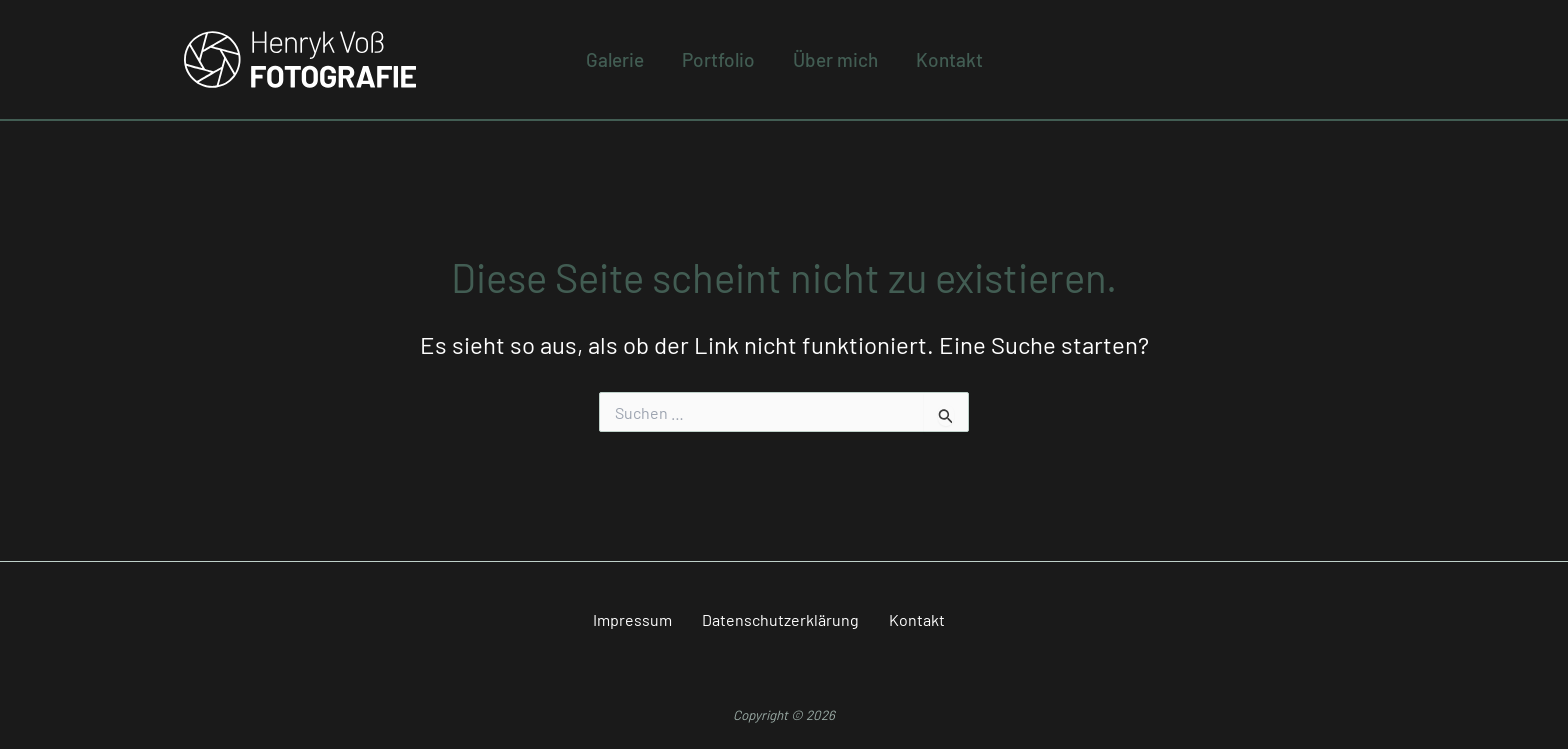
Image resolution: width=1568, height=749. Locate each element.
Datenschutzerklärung (780, 619)
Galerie (615, 59)
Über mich (835, 59)
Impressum (632, 619)
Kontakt (949, 59)
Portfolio (718, 59)
